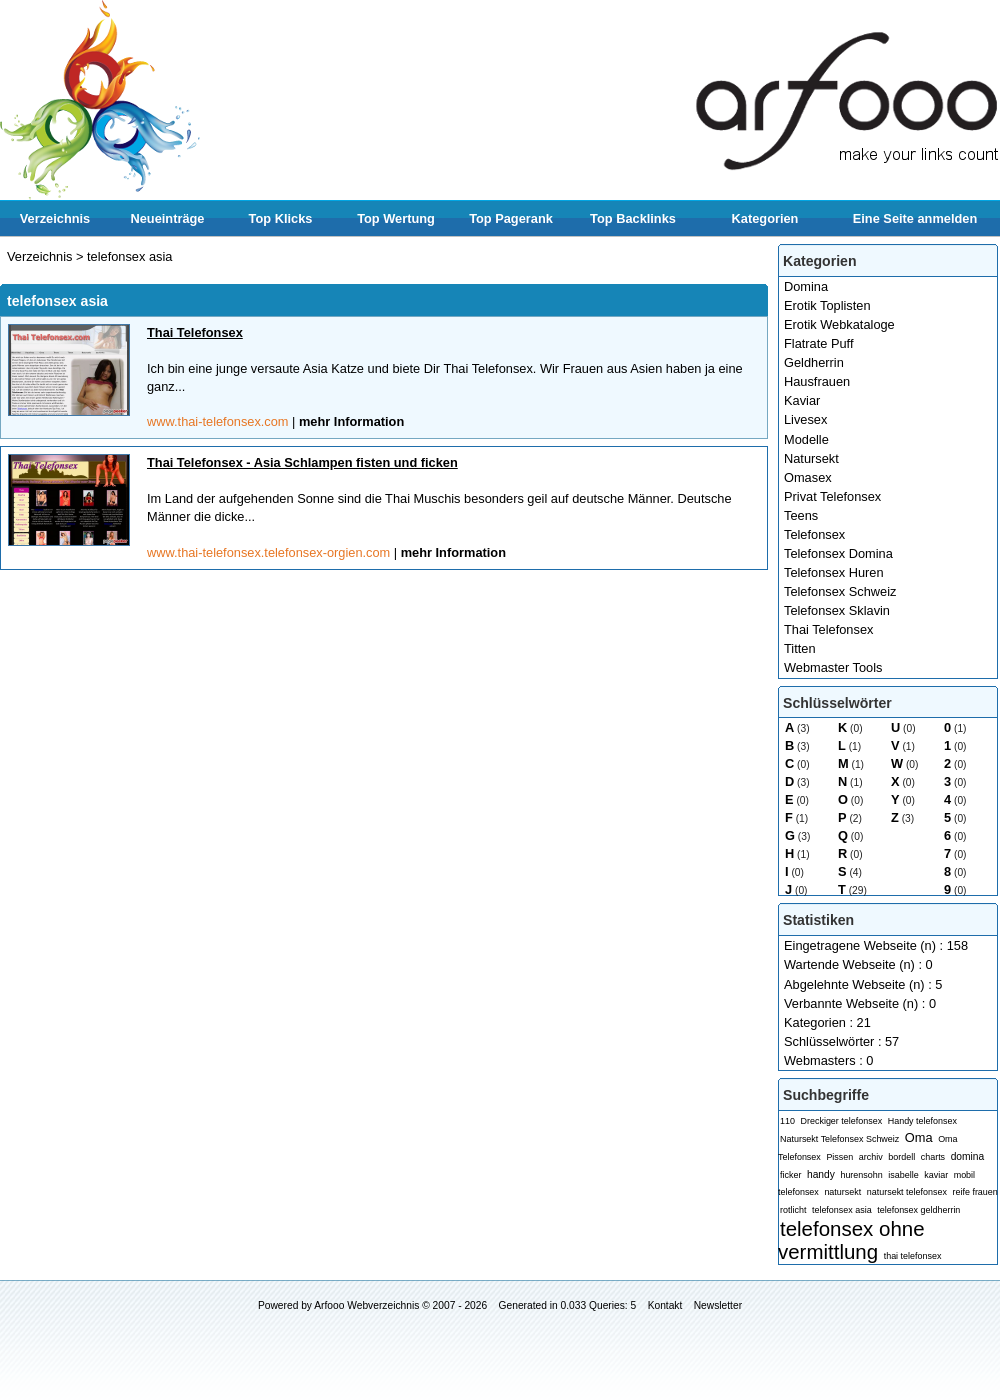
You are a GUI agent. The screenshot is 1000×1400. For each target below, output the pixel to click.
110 (787, 1121)
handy (821, 1174)
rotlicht (793, 1210)
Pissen (839, 1157)
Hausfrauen (817, 381)
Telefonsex (814, 534)
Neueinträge (168, 218)
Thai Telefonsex (828, 629)
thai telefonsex (913, 1256)
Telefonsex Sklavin (837, 610)
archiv (871, 1157)
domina (968, 1156)
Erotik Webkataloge (839, 324)
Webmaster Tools (833, 667)
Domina (806, 286)
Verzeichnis (55, 218)
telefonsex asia (842, 1210)
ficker (790, 1175)
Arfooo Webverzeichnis (366, 1305)
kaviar (936, 1175)
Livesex (805, 419)
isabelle (903, 1175)
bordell (901, 1157)
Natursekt (811, 458)
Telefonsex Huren (834, 572)
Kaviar (802, 400)
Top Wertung (396, 218)
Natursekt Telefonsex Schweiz (839, 1139)
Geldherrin (814, 362)
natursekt (842, 1192)
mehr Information (351, 421)
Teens (801, 515)
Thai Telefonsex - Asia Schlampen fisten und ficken (302, 462)
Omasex (808, 477)
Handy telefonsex (922, 1121)
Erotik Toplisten (827, 305)
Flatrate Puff (818, 343)
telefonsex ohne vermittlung (851, 1240)
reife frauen (974, 1192)
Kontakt (665, 1305)
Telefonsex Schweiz (840, 591)
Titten (800, 648)
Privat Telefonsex (832, 496)
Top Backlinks (633, 218)
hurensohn (861, 1175)
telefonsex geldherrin (918, 1210)
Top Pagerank (511, 218)
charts (933, 1157)
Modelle (806, 439)
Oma (919, 1137)
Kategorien (765, 218)
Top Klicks (281, 218)
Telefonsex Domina (838, 553)
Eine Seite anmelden (915, 218)
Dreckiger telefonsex (842, 1121)
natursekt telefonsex (907, 1192)
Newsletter (718, 1305)
